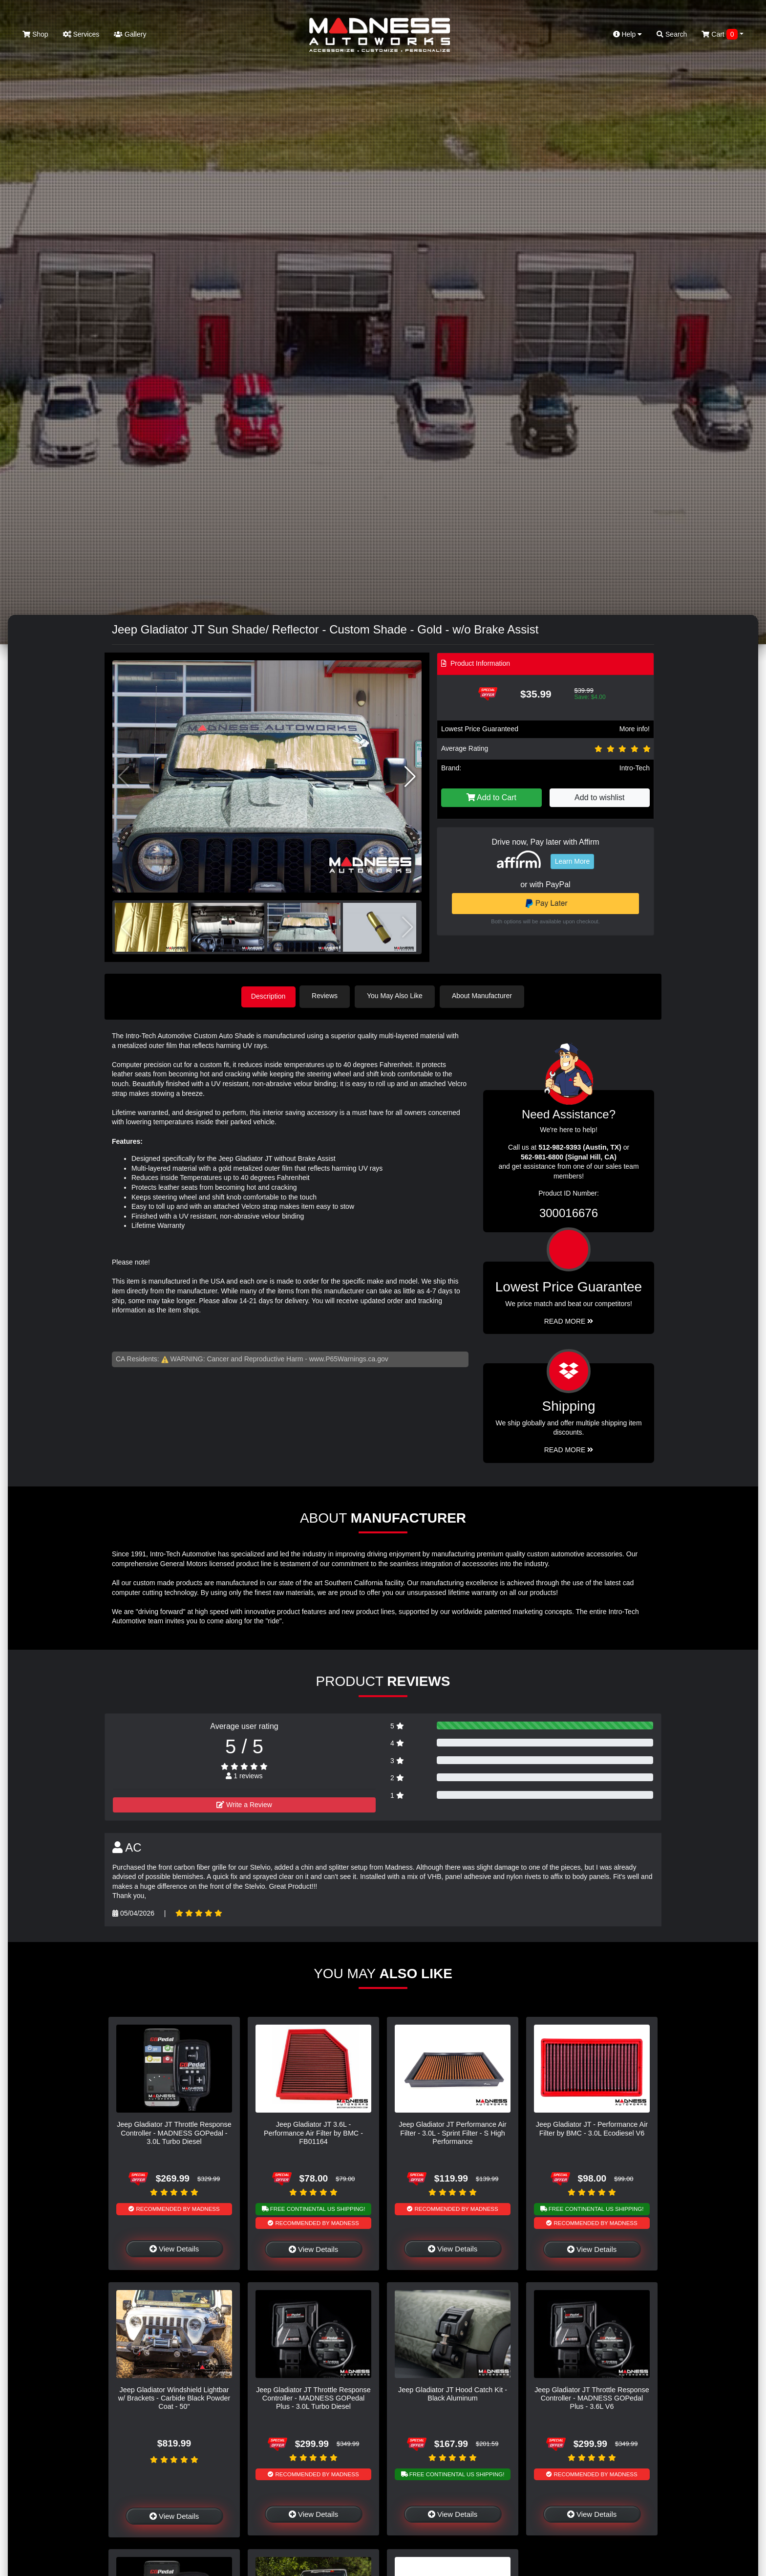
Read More (569, 1320)
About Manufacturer (485, 996)
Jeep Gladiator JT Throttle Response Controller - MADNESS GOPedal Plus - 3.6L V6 (591, 2397)
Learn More (572, 861)
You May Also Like (398, 996)
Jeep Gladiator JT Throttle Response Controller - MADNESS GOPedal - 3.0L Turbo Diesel (174, 2131)
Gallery (130, 34)
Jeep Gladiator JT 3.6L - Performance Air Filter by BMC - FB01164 (313, 2131)
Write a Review (244, 1804)
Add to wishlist (599, 797)
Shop (35, 34)
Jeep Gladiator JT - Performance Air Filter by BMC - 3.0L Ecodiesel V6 (592, 2127)
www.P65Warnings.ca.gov (348, 1358)
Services (81, 34)
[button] (410, 776)
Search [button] (672, 34)
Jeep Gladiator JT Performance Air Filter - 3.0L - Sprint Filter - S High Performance (453, 2131)
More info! (634, 729)
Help (627, 34)
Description (268, 996)
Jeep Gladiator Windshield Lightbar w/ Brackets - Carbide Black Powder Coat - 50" (174, 2397)
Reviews (327, 996)
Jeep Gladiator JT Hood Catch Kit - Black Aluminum (452, 2393)
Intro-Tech (634, 768)
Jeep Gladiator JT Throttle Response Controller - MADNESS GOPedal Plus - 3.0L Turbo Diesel (313, 2397)
